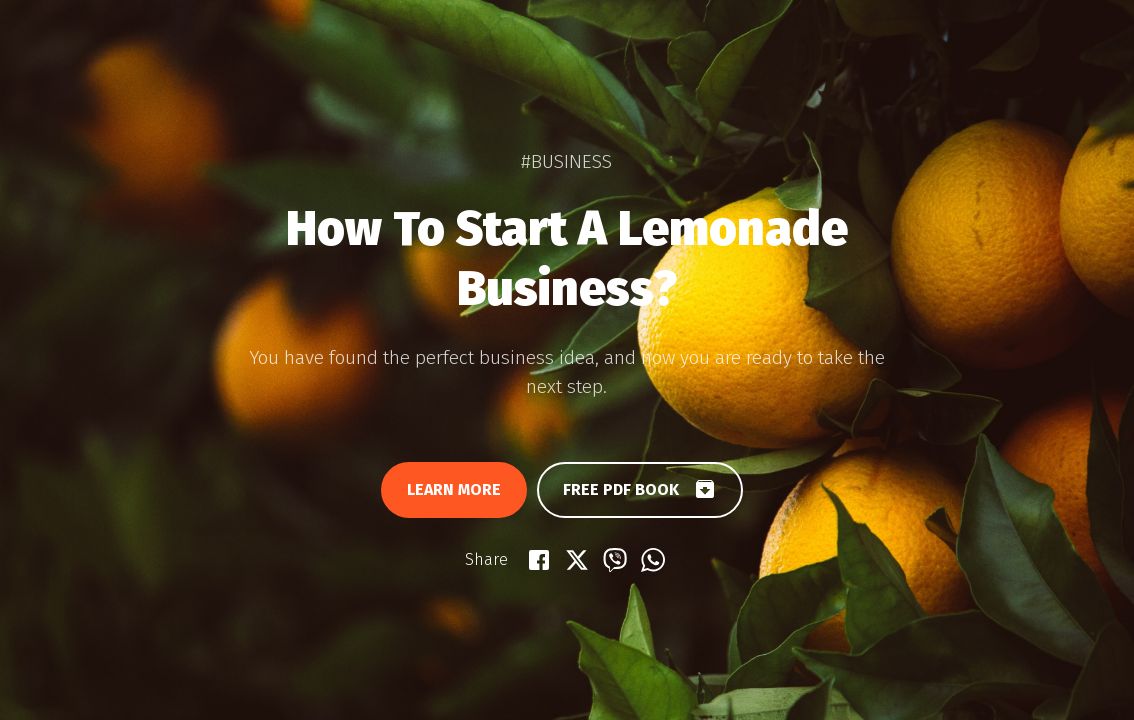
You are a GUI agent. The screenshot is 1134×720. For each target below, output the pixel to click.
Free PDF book (640, 489)
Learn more (454, 489)
